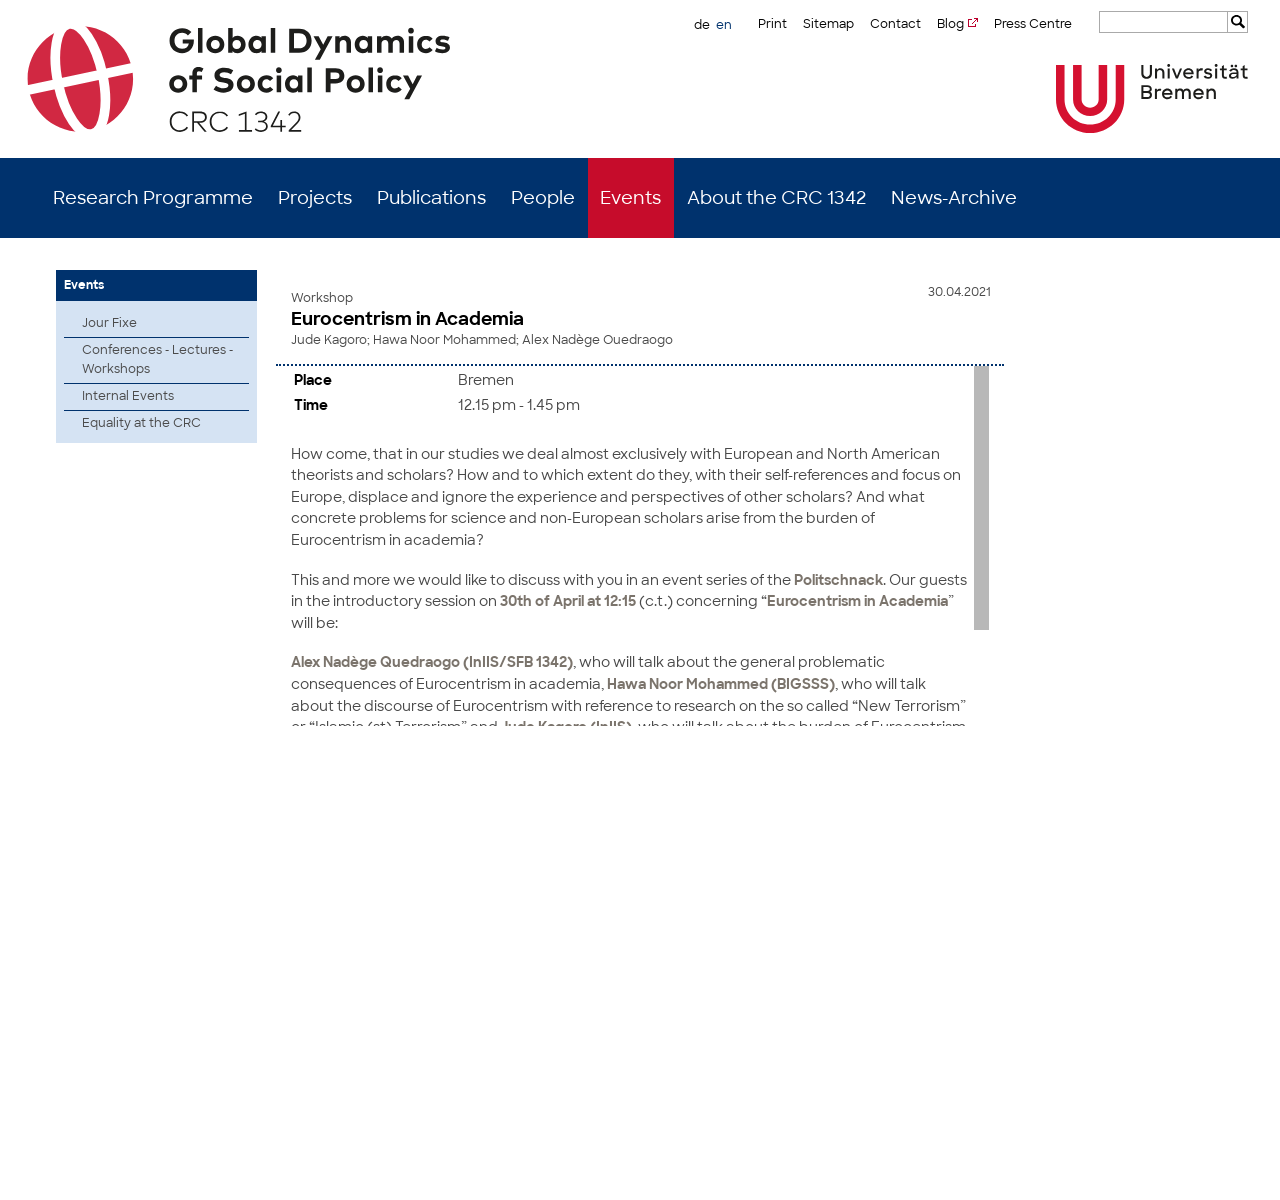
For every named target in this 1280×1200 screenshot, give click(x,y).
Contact (895, 24)
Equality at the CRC (141, 423)
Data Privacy (1204, 1170)
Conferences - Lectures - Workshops (157, 359)
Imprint (1135, 1170)
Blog (950, 24)
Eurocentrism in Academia (407, 319)
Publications (431, 198)
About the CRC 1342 (776, 198)
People (543, 198)
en (724, 25)
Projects (315, 198)
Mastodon (303, 1170)
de (702, 25)
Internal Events (128, 396)
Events (630, 198)
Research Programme (153, 198)
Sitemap (828, 24)
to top (1223, 767)
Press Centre (1033, 24)
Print (772, 24)
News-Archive (954, 198)
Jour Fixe (109, 323)
